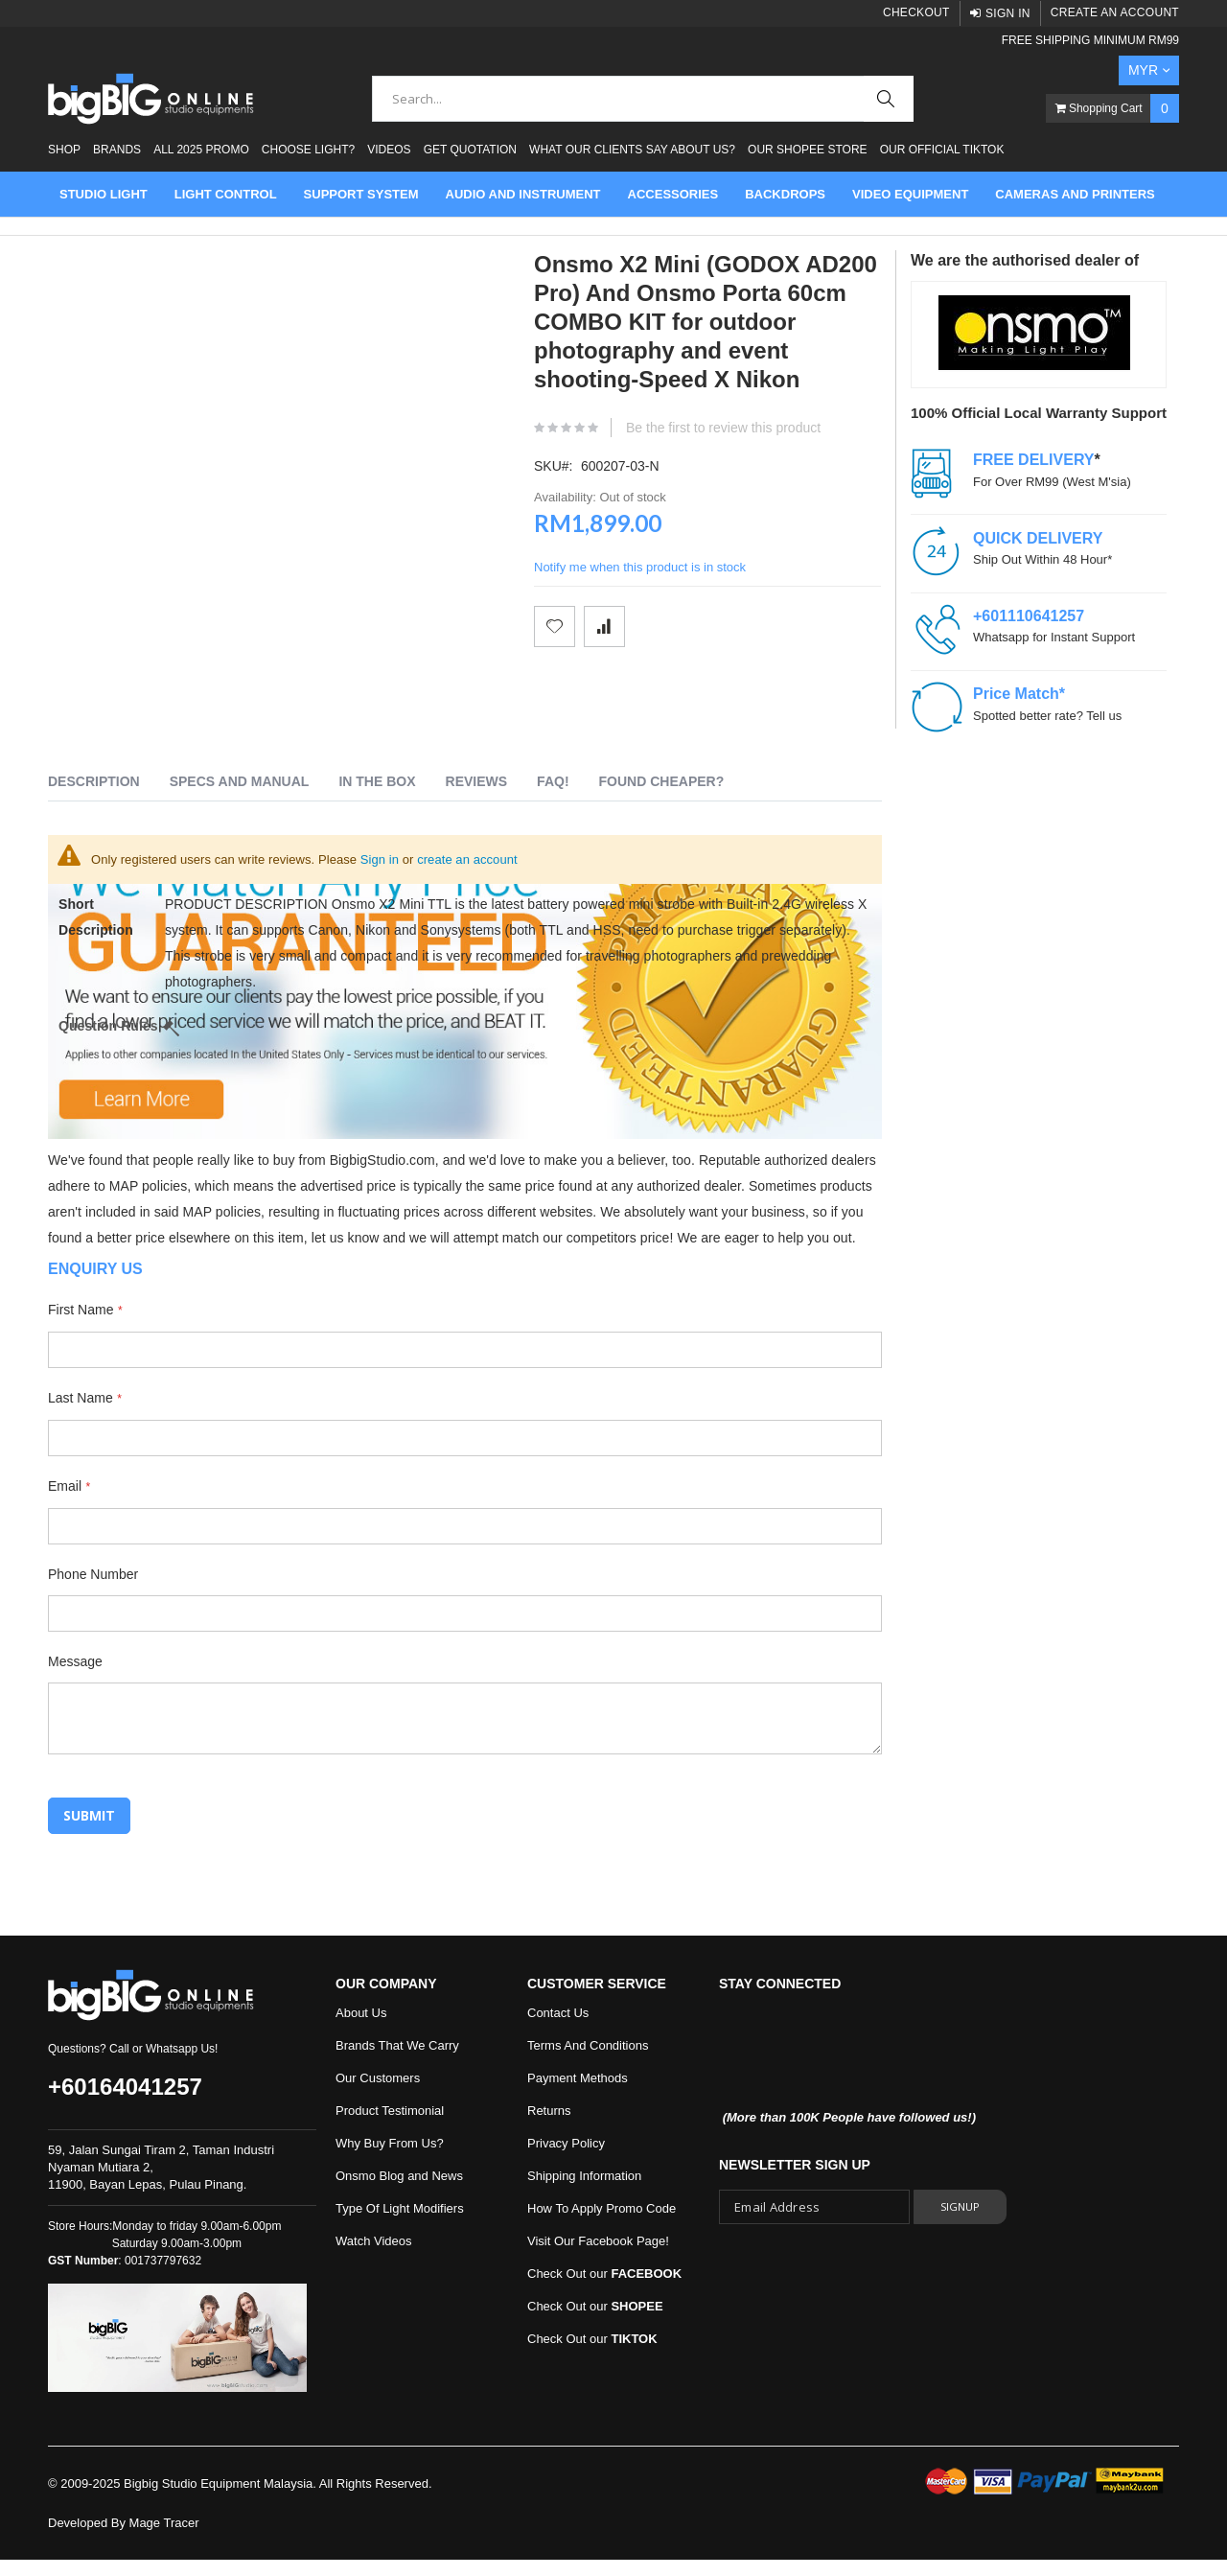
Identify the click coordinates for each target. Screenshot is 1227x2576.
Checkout (916, 12)
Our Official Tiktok (942, 149)
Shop (64, 149)
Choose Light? (308, 149)
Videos (388, 149)
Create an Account (1115, 12)
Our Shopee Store (807, 149)
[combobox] (642, 99)
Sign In (1007, 13)
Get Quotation (470, 149)
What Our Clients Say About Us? (632, 149)
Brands (117, 149)
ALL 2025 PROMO (201, 149)
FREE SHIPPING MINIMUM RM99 (1090, 40)
